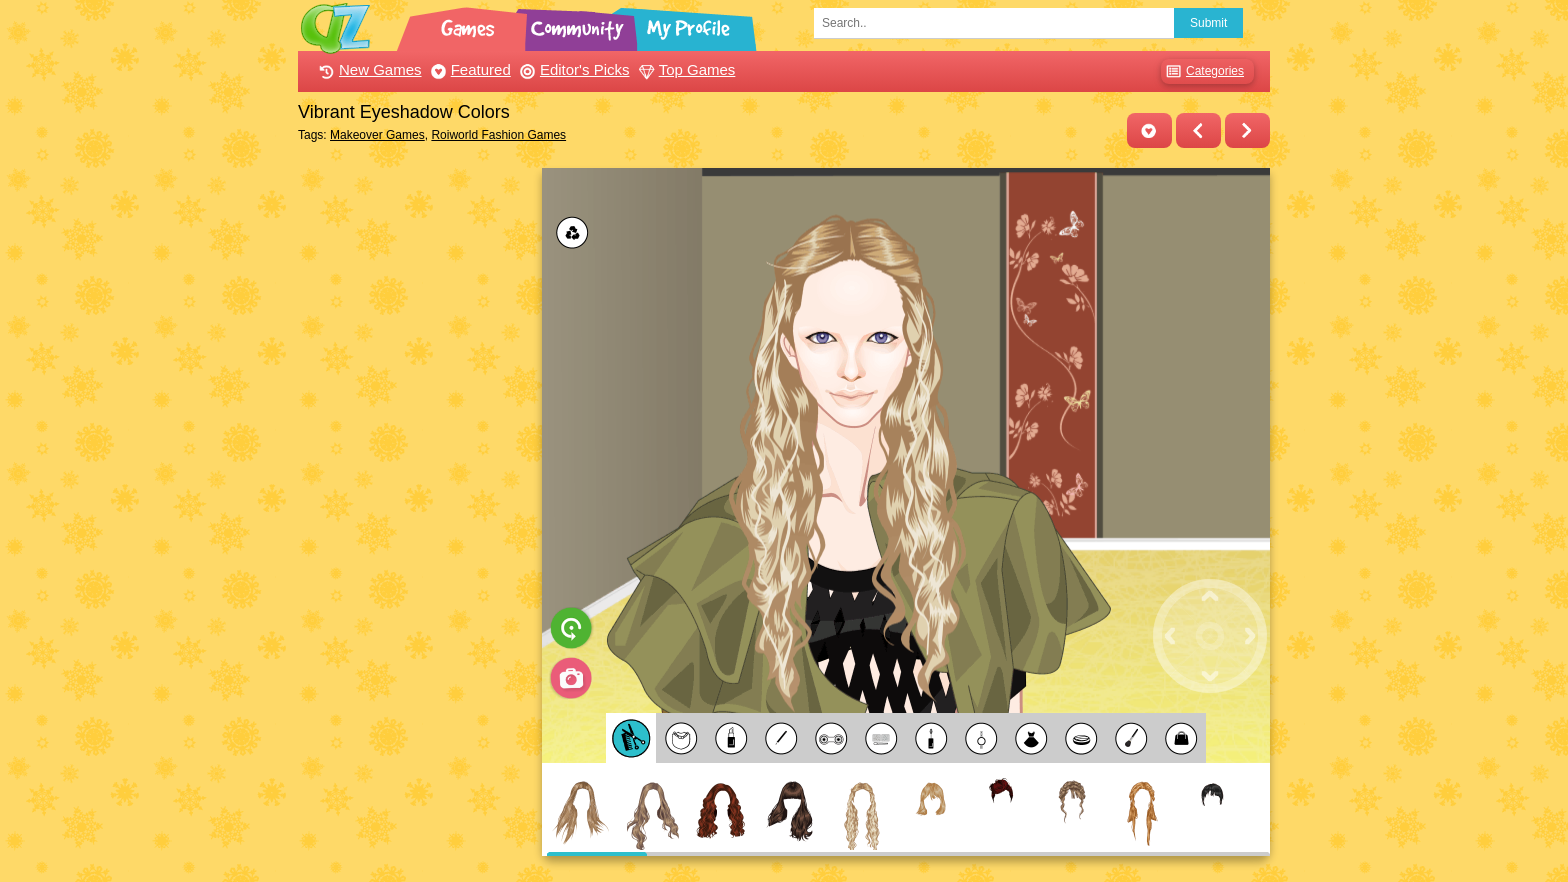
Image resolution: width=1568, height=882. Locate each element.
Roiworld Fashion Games (498, 135)
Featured (468, 69)
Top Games (685, 69)
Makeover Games (377, 135)
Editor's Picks (572, 69)
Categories (1202, 71)
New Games (368, 69)
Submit (1208, 23)
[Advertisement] (414, 468)
